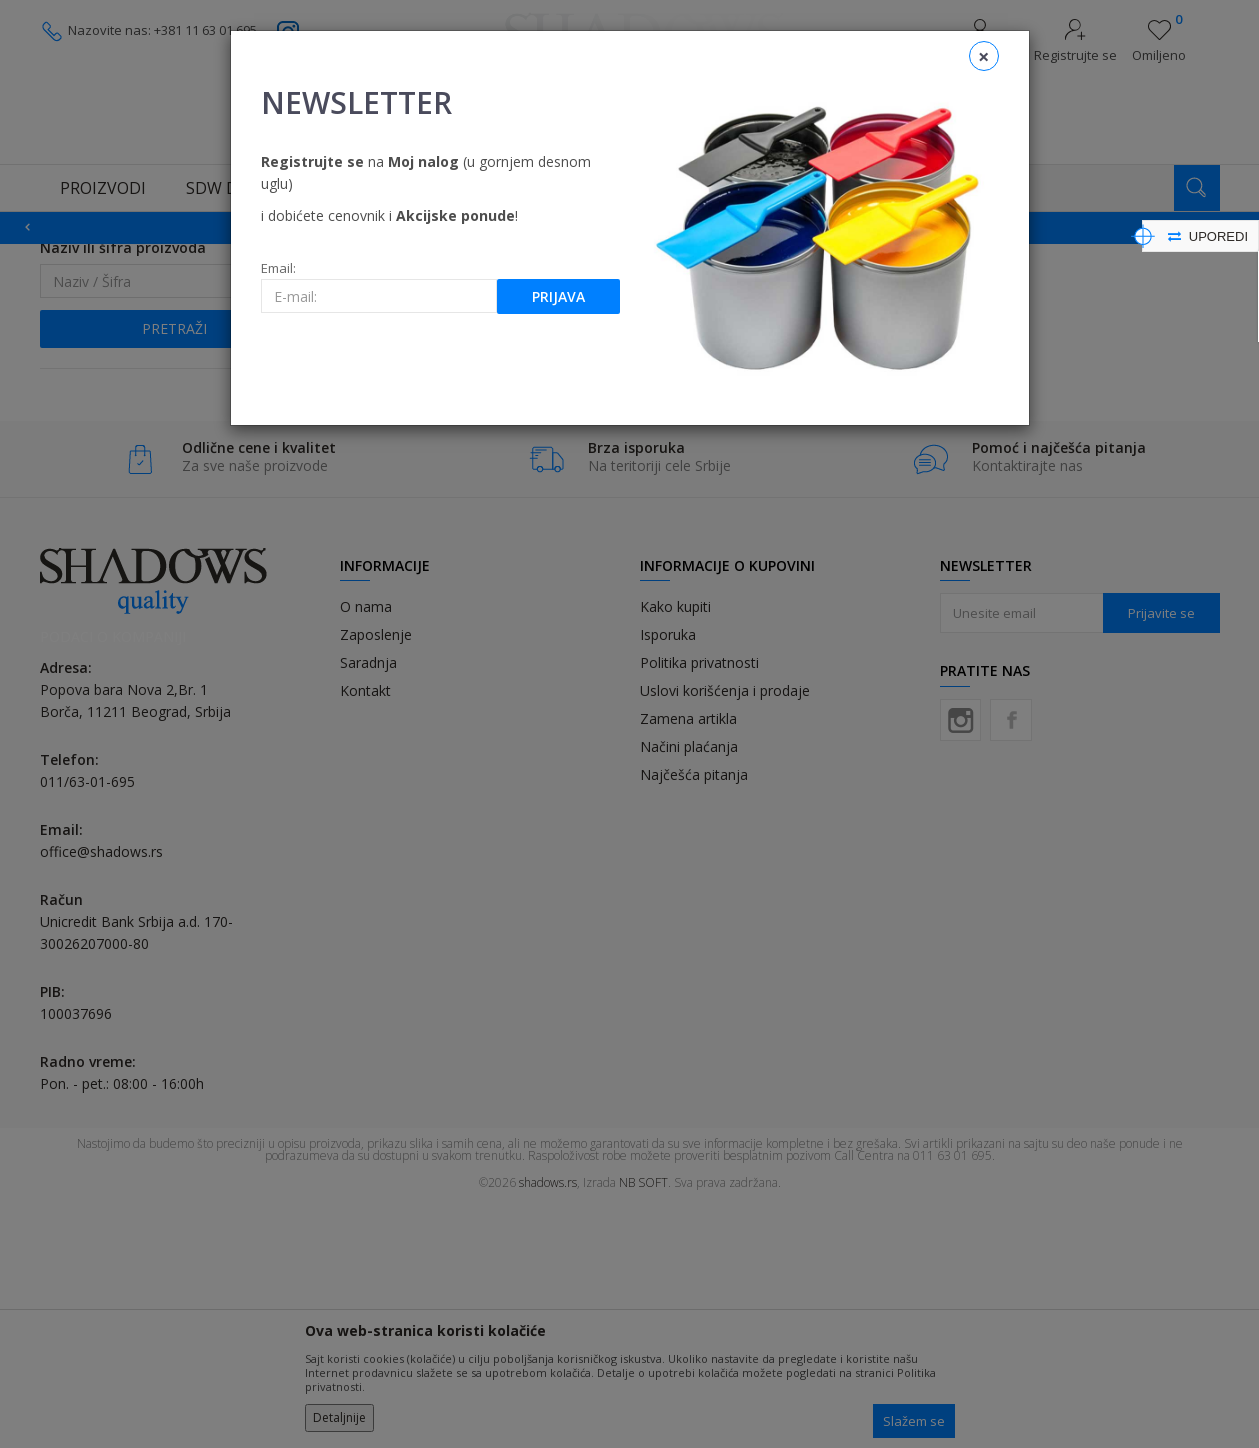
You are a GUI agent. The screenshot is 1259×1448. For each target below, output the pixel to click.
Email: (278, 268)
